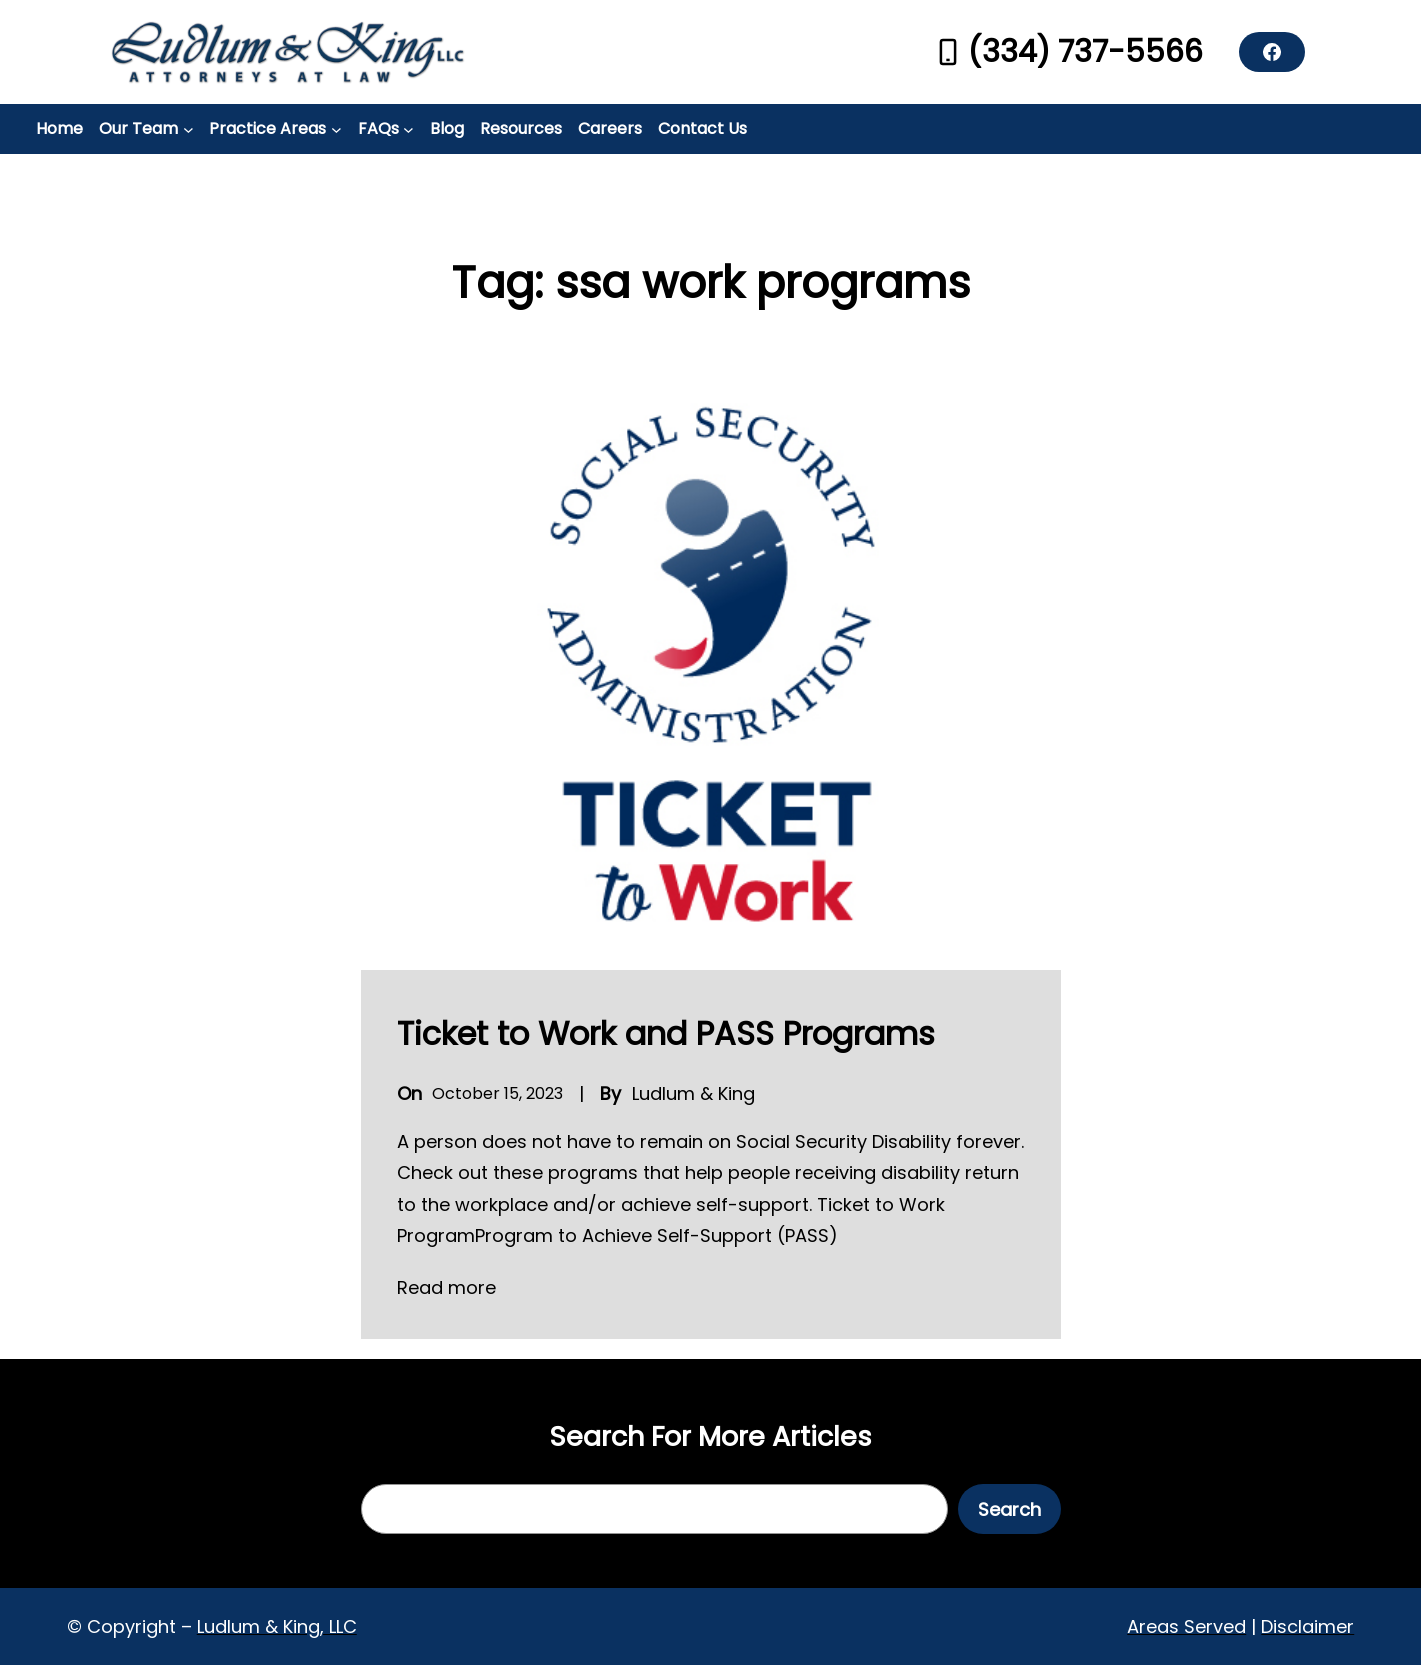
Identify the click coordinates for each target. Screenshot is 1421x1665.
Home (59, 128)
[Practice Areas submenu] (336, 129)
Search (1009, 1509)
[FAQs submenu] (408, 129)
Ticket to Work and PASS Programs (666, 1033)
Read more (446, 1287)
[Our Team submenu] (188, 129)
